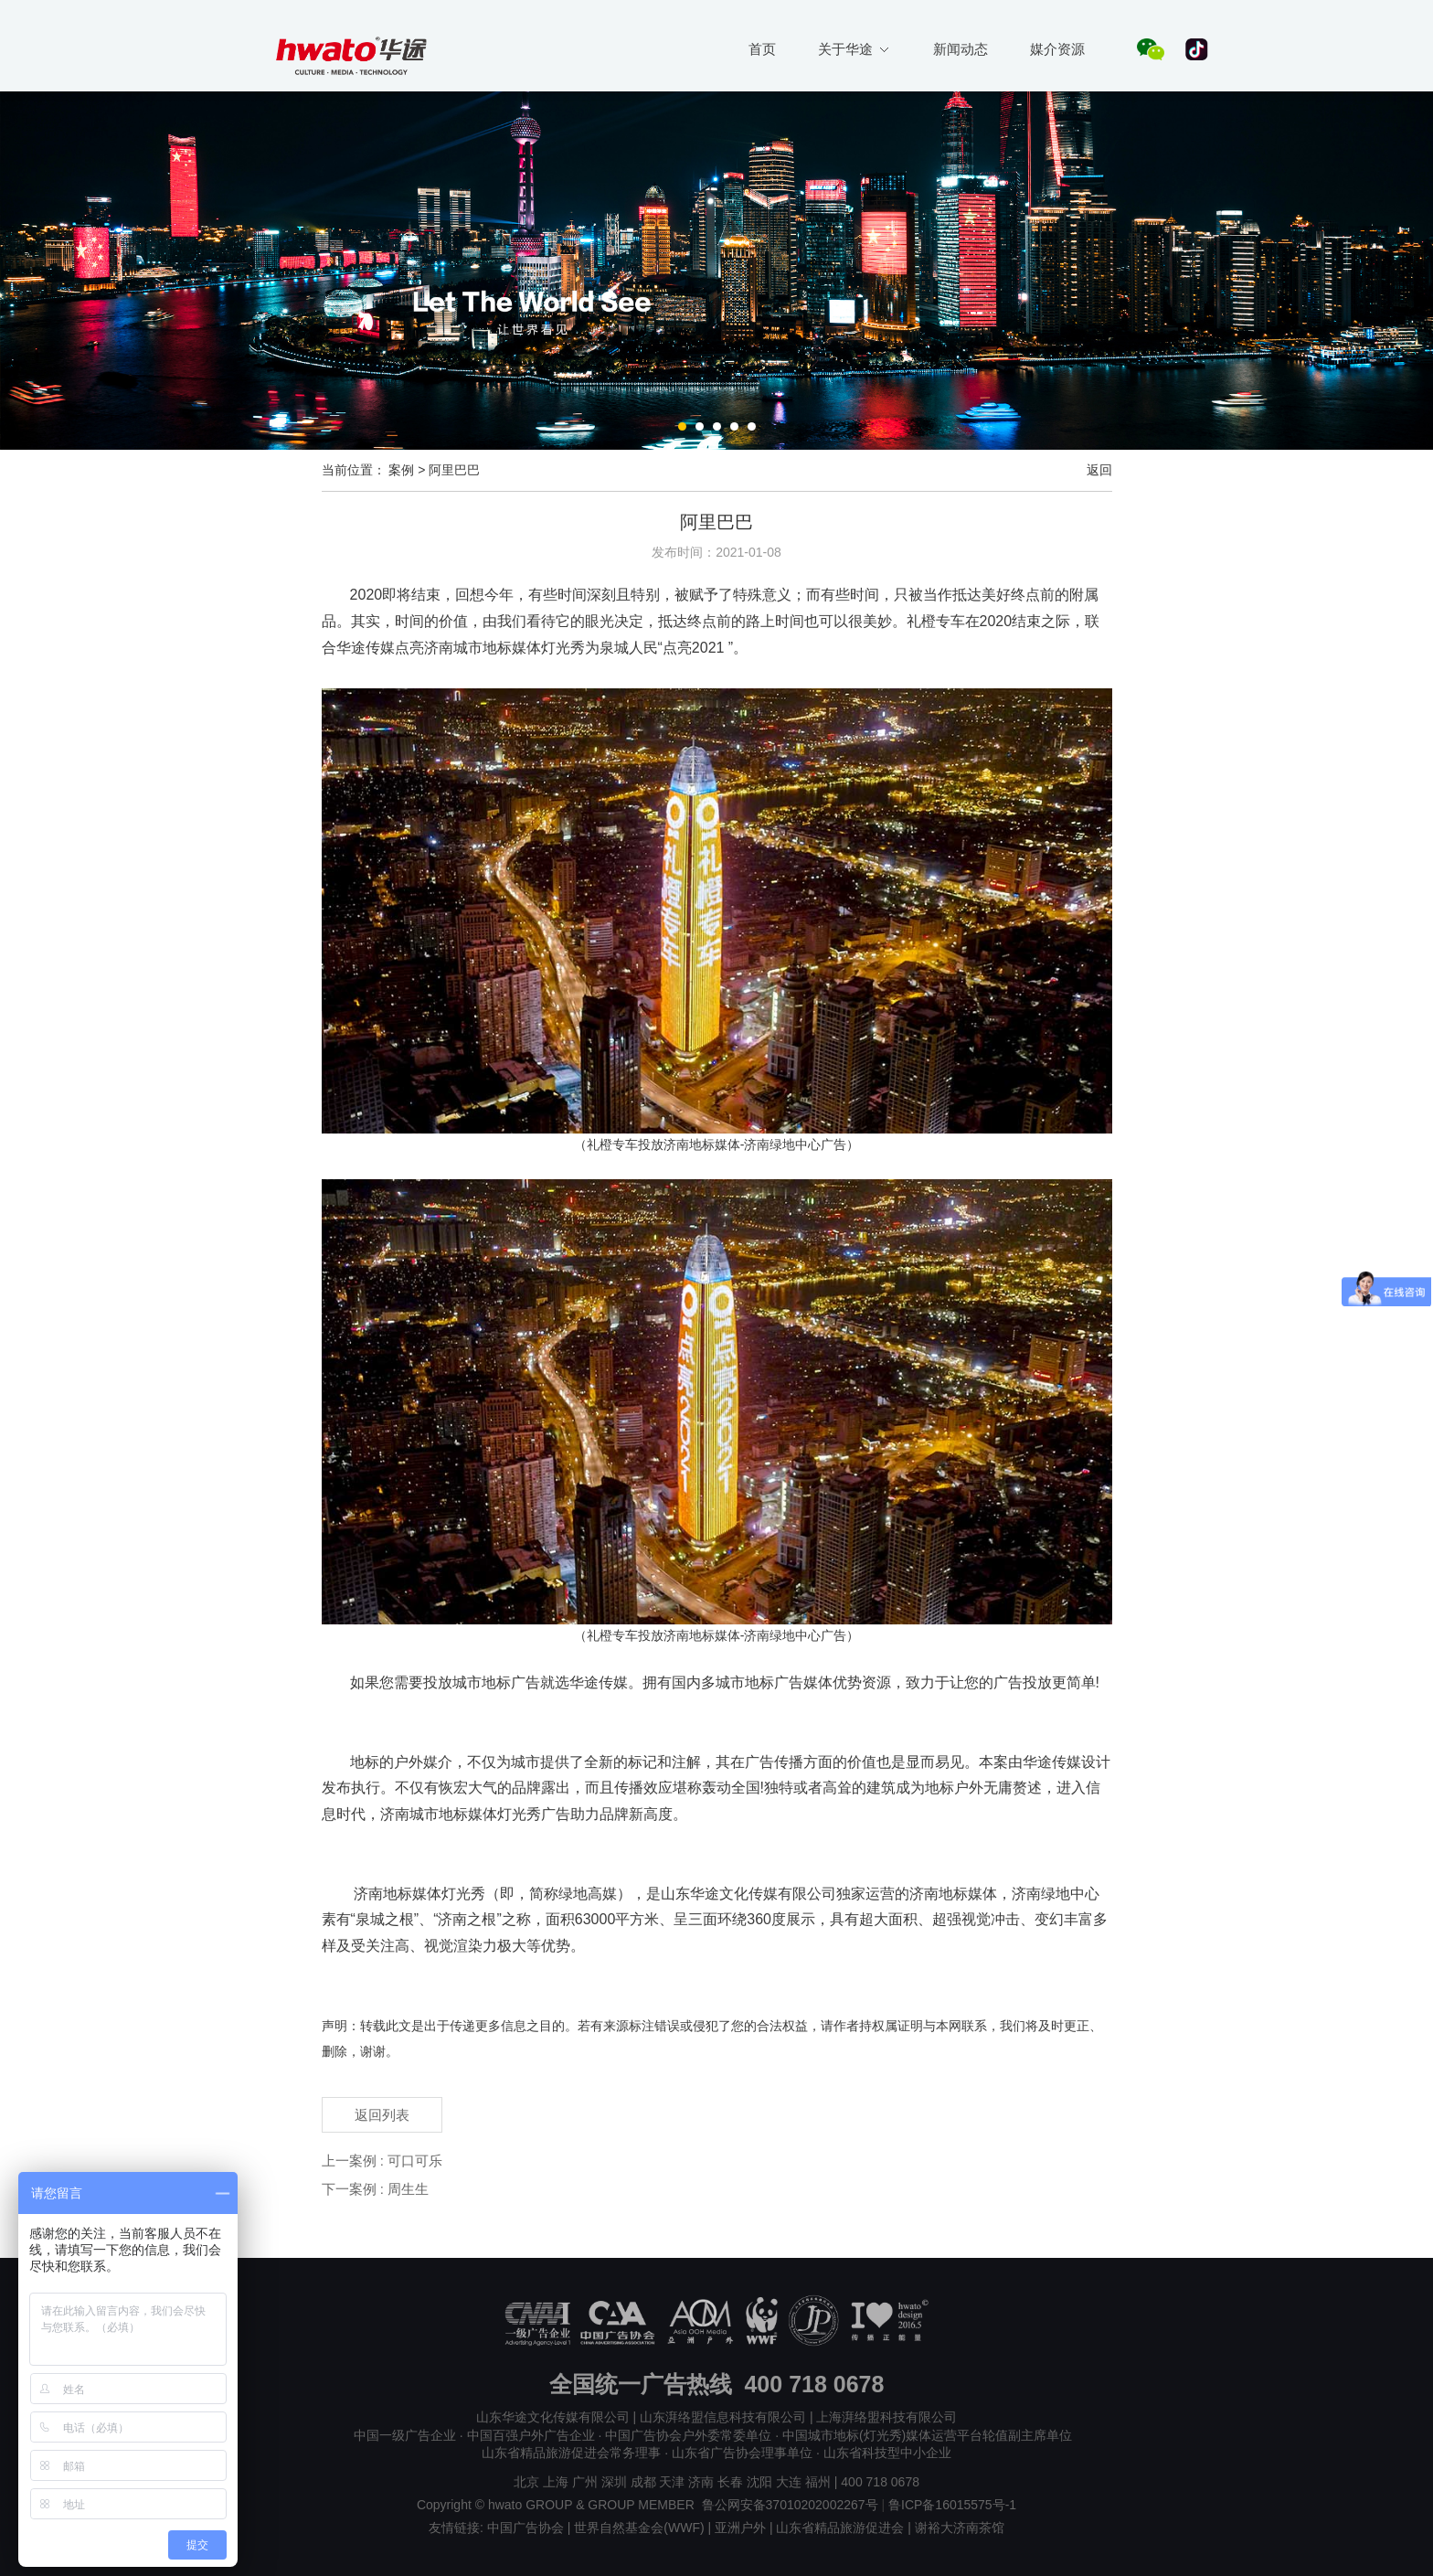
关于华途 (853, 49)
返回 (1099, 470)
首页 (762, 49)
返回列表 (382, 2115)
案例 (401, 470)
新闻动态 (960, 49)
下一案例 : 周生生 (376, 2189)
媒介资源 (1057, 49)
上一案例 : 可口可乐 (382, 2160)
